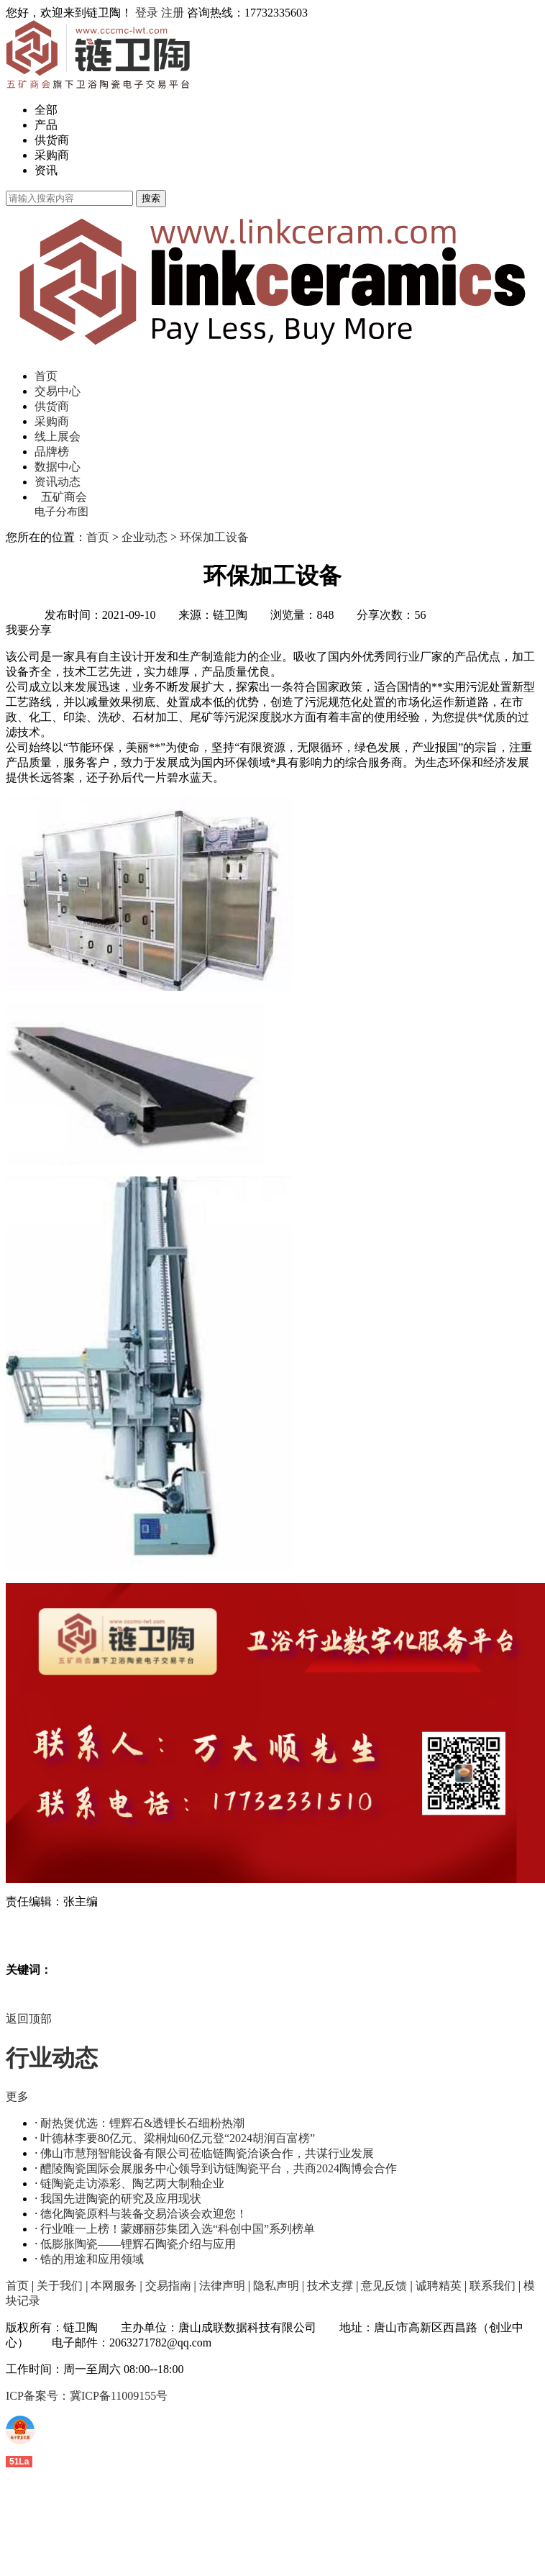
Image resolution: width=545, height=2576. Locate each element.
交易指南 (168, 2286)
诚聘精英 (439, 2286)
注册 (172, 12)
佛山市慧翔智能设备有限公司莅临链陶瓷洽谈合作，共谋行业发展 (207, 2153)
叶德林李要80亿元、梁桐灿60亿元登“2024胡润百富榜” (177, 2138)
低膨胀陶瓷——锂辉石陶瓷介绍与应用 (138, 2244)
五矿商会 (64, 497)
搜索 (151, 198)
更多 (17, 2096)
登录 (146, 12)
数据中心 (58, 467)
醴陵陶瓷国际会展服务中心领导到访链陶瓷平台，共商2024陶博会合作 (218, 2168)
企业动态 (145, 537)
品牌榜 (52, 451)
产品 (46, 125)
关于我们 (60, 2286)
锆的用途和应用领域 (92, 2259)
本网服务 (114, 2286)
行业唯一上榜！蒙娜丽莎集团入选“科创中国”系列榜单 (177, 2229)
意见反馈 (384, 2286)
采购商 (52, 155)
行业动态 (52, 2058)
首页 (46, 376)
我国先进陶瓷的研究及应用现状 (120, 2198)
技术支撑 (330, 2286)
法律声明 (222, 2286)
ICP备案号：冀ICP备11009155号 (87, 2396)
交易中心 (58, 391)
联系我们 (493, 2286)
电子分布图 (61, 511)
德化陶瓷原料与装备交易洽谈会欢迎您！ (143, 2214)
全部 (46, 110)
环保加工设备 (214, 537)
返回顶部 (29, 2019)
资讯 (46, 170)
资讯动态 (58, 482)
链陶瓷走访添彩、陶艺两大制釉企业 (132, 2183)
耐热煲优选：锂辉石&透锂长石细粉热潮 (142, 2123)
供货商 (52, 140)
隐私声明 (276, 2286)
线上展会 (58, 436)
